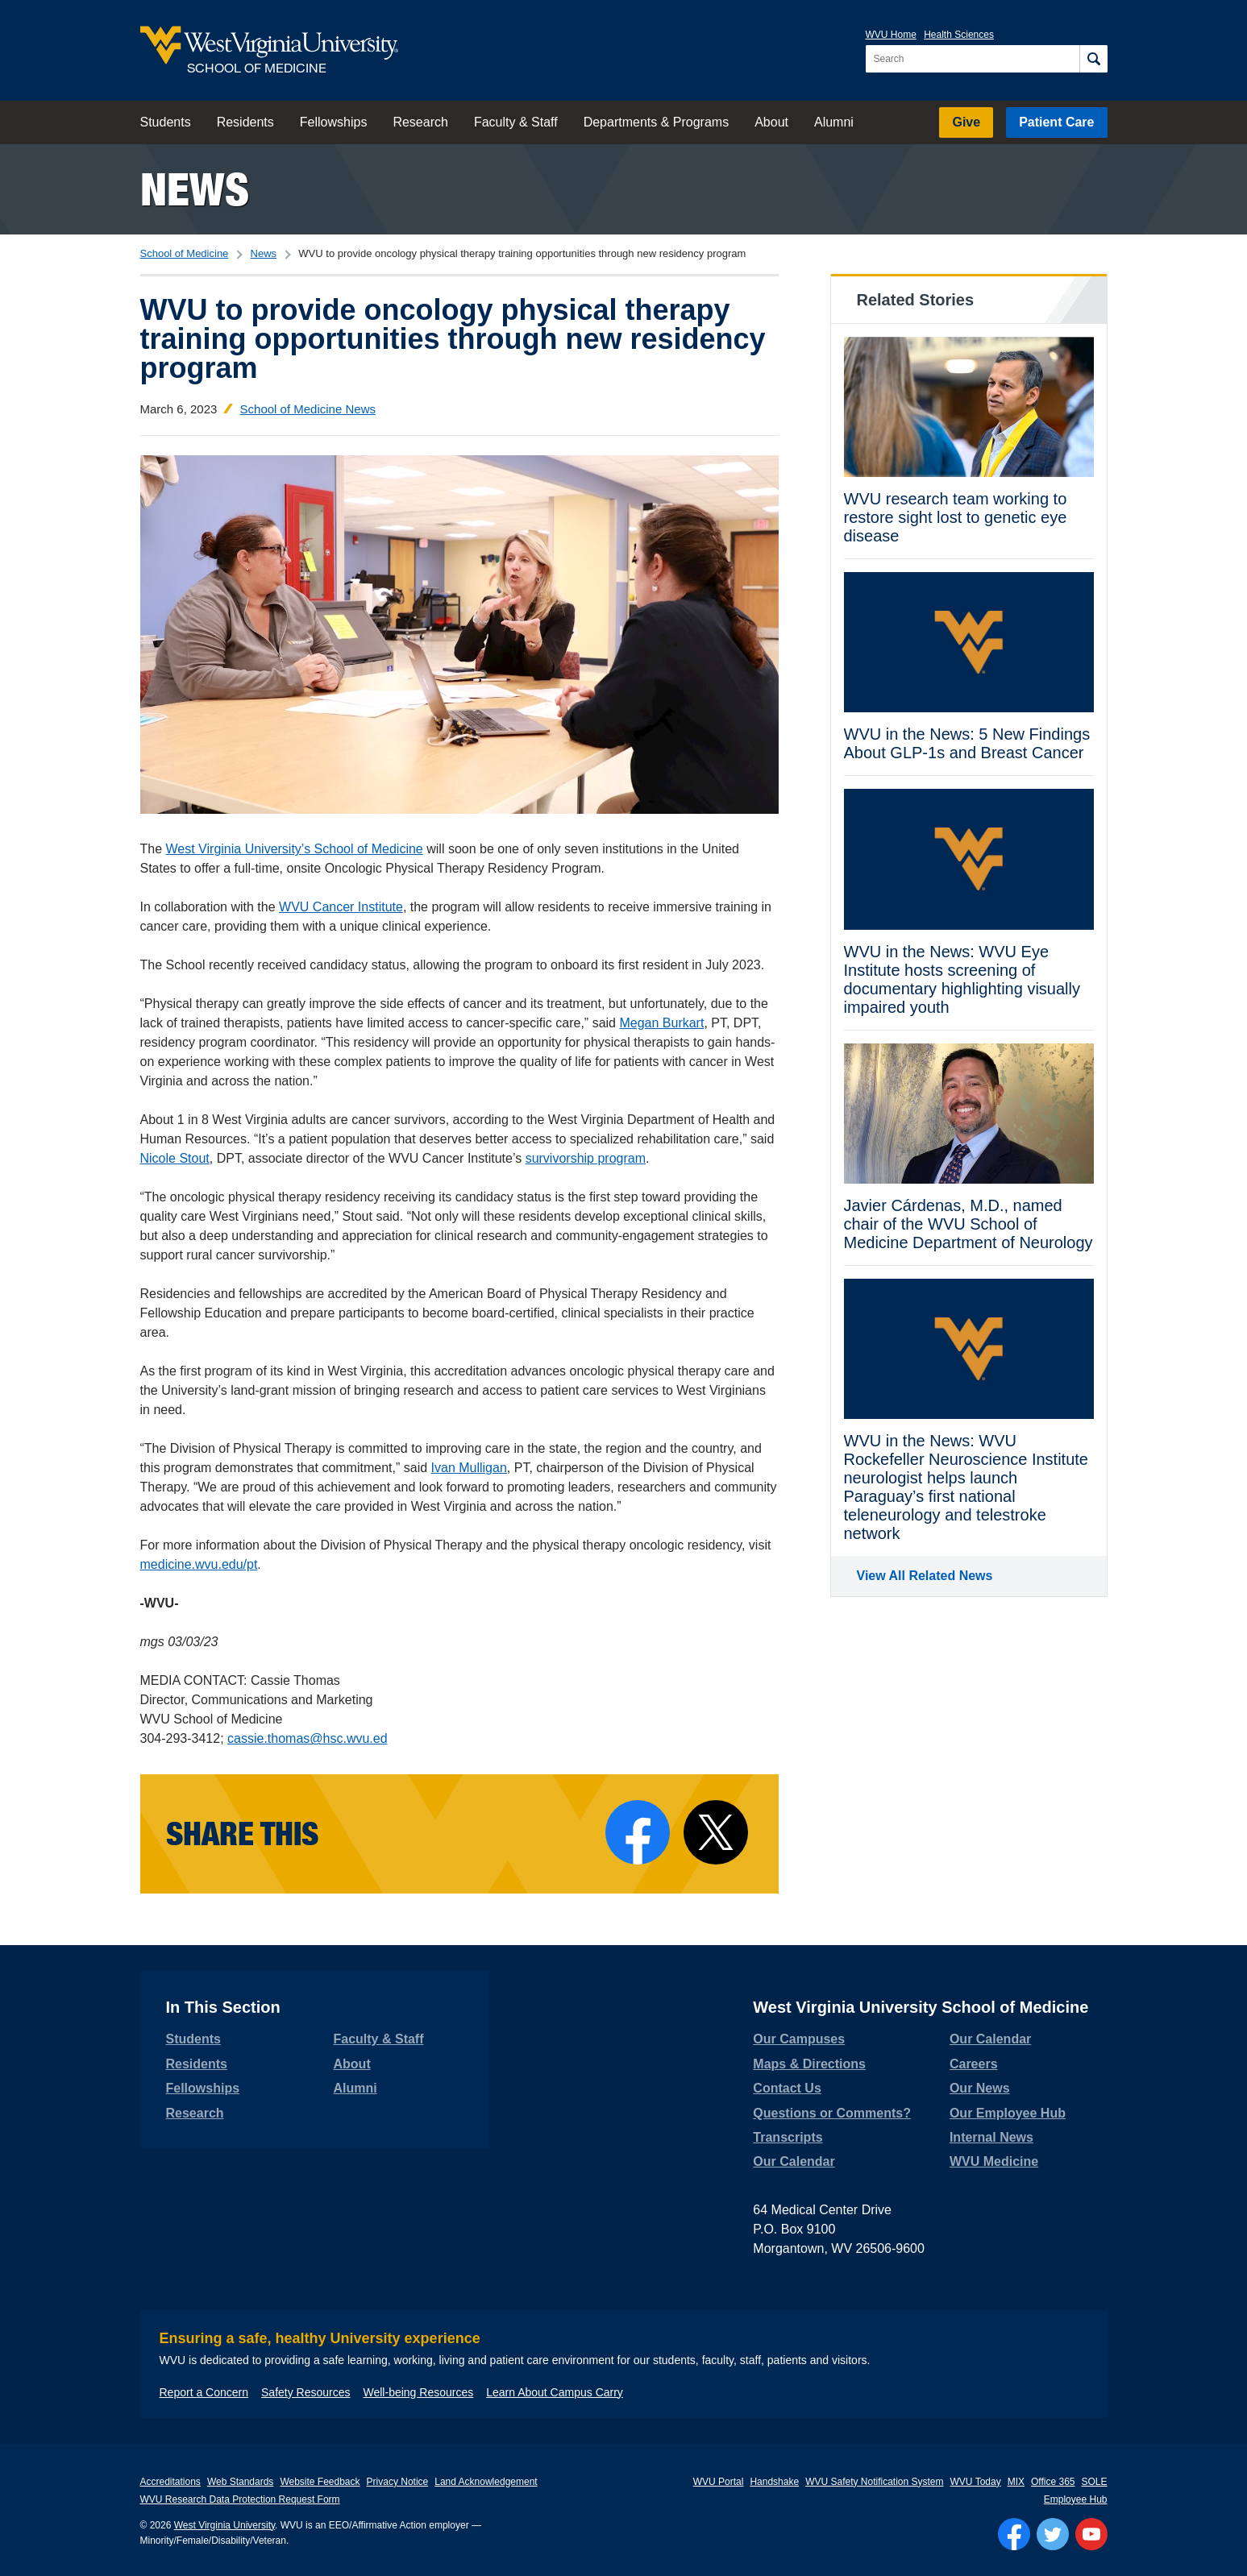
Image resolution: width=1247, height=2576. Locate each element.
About (771, 122)
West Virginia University (224, 2525)
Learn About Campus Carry (554, 2392)
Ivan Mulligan (469, 1468)
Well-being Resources (419, 2392)
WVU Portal (718, 2481)
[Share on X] (716, 1832)
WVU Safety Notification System (874, 2481)
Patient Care (1056, 122)
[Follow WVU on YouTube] (1091, 2534)
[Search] (1093, 59)
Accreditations (170, 2481)
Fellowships (334, 122)
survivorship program (586, 1158)
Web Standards (240, 2481)
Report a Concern (204, 2392)
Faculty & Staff (516, 122)
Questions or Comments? (832, 2113)
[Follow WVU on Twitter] (1053, 2534)
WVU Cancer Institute (341, 907)
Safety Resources (306, 2392)
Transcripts (787, 2137)
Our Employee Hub (1008, 2113)
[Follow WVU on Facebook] (1014, 2534)
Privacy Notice (398, 2481)
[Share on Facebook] (637, 1832)
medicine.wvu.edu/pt (199, 1564)
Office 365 (1052, 2481)
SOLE (1094, 2481)
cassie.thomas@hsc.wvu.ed (307, 1738)
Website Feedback (320, 2481)
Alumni (834, 122)
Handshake (774, 2481)
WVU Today (975, 2481)
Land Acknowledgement (485, 2481)
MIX (1016, 2481)
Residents (245, 122)
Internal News (991, 2137)
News (194, 189)
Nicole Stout (175, 1158)
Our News (980, 2088)
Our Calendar (793, 2161)
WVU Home (891, 34)
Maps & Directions (809, 2064)
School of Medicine (184, 253)
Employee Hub (1076, 2499)
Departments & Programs (656, 122)
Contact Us (787, 2088)
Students (165, 122)
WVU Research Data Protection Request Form (240, 2499)
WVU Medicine (994, 2161)
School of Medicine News (308, 409)
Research (420, 122)
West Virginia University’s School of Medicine (294, 849)
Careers (974, 2064)
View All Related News (925, 1576)
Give (966, 122)
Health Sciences (959, 34)
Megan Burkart (661, 1023)
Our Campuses (799, 2039)
